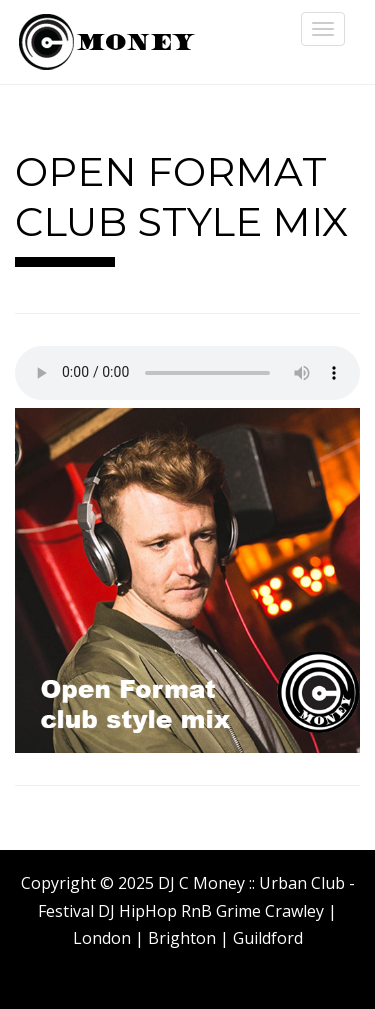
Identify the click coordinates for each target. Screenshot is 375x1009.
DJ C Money (105, 42)
